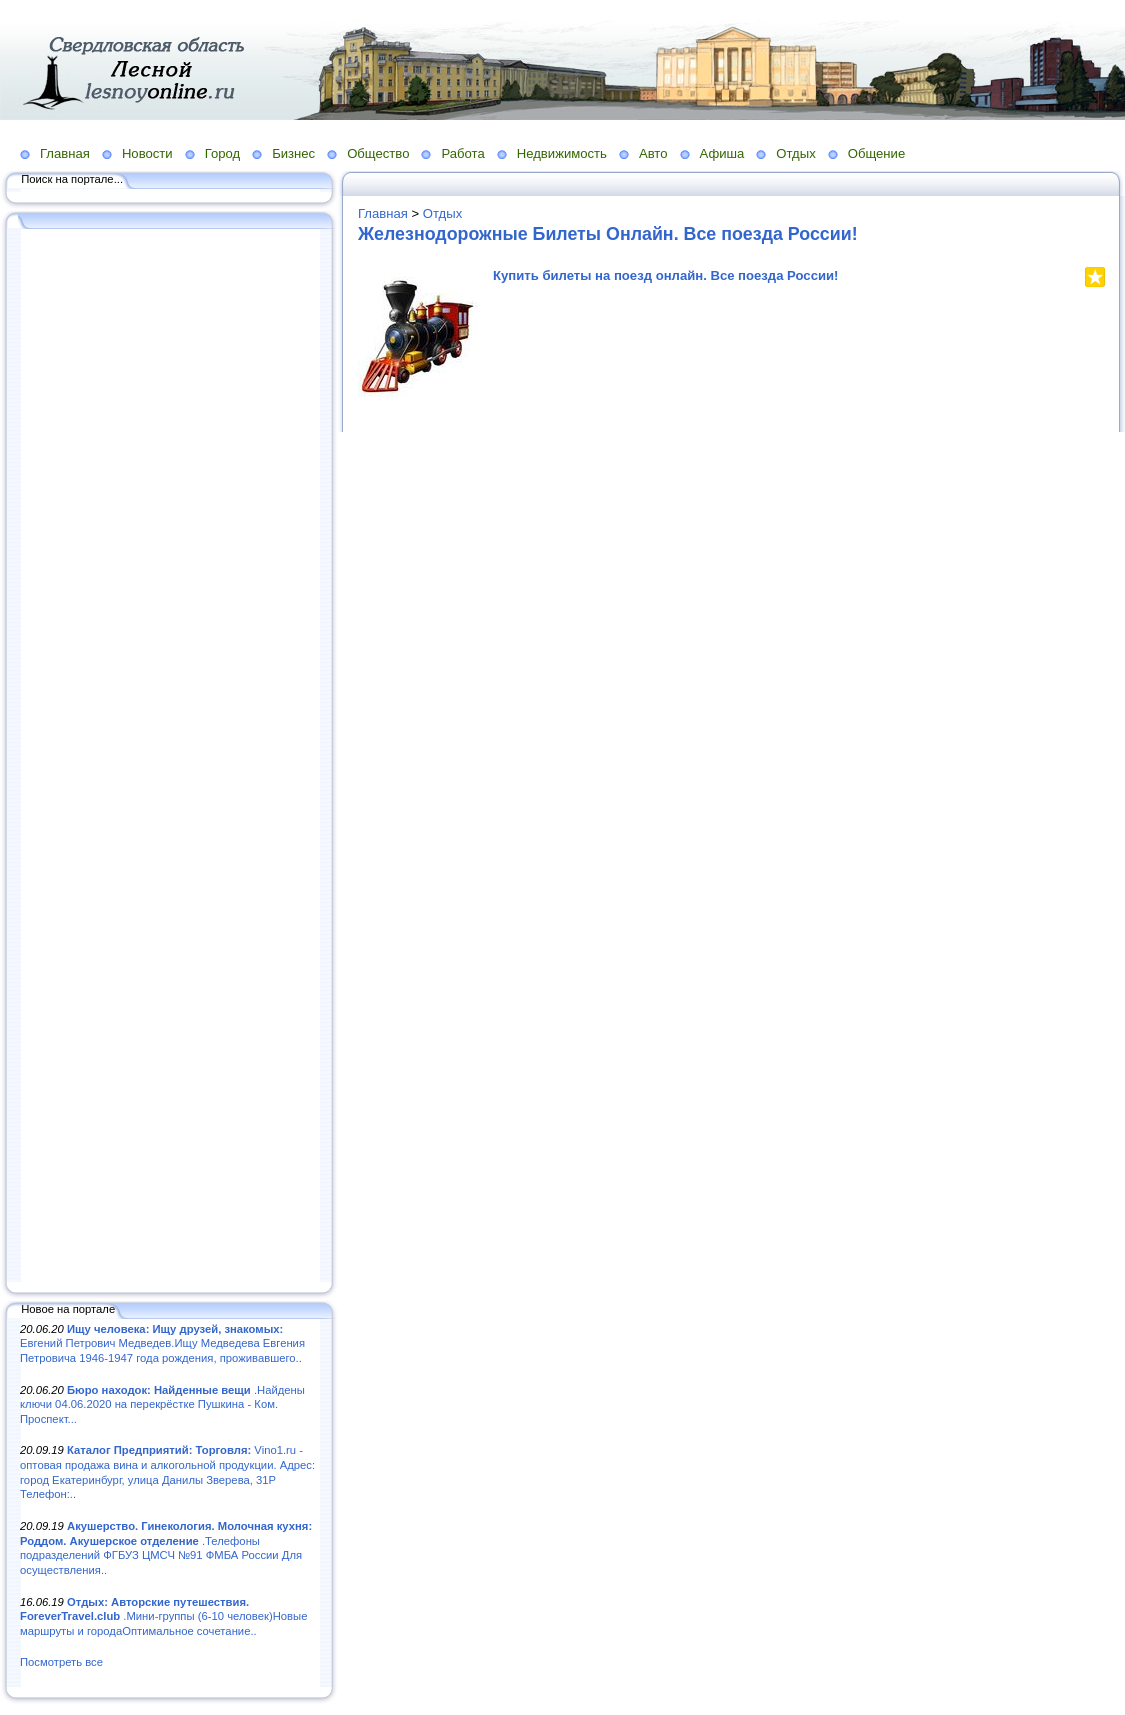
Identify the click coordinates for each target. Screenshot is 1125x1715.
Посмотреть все (61, 1662)
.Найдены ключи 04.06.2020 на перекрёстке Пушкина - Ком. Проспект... (162, 1404)
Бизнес (293, 153)
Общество (378, 153)
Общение (877, 153)
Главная (65, 153)
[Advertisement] (170, 757)
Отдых (795, 153)
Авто (653, 153)
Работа (462, 153)
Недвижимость (562, 153)
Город (222, 153)
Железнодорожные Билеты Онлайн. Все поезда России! (608, 234)
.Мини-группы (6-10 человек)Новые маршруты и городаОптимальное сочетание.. (163, 1616)
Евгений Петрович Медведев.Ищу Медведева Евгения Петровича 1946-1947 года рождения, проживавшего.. (162, 1343)
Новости (147, 153)
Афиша (722, 153)
